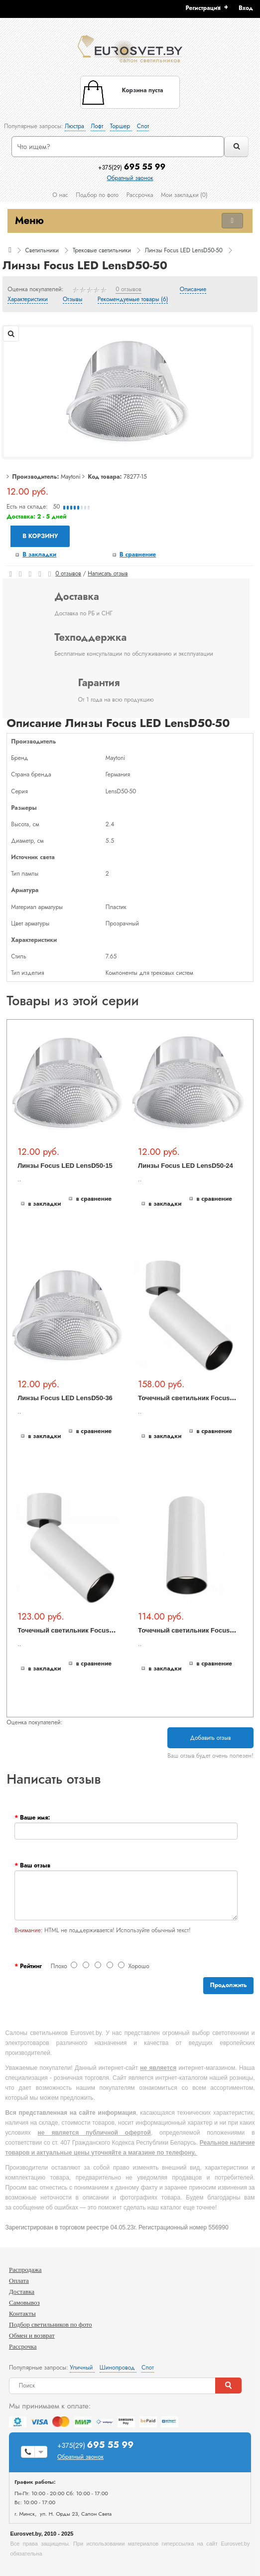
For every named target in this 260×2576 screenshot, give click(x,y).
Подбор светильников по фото (50, 2324)
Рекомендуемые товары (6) (133, 300)
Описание (193, 290)
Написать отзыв (108, 573)
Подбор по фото (97, 194)
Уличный (82, 2367)
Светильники (42, 250)
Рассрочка (140, 194)
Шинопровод (118, 2367)
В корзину (40, 536)
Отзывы (72, 300)
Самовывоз (24, 2302)
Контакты (22, 2313)
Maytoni (71, 476)
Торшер (121, 126)
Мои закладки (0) (184, 194)
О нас (60, 194)
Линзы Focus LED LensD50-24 (185, 1165)
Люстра (75, 126)
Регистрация (203, 7)
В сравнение (138, 554)
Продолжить (228, 1985)
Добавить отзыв (210, 1737)
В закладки (39, 554)
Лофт (98, 126)
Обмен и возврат (32, 2335)
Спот (143, 126)
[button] (249, 8)
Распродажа (25, 2269)
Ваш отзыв (35, 1865)
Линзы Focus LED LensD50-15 (65, 1165)
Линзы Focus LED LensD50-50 (184, 250)
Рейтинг (31, 1966)
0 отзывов (128, 290)
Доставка (21, 2291)
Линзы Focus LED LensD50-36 (65, 1398)
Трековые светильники (102, 250)
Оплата (19, 2280)
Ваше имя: (35, 1817)
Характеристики (27, 300)
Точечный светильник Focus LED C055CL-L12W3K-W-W (105, 1630)
